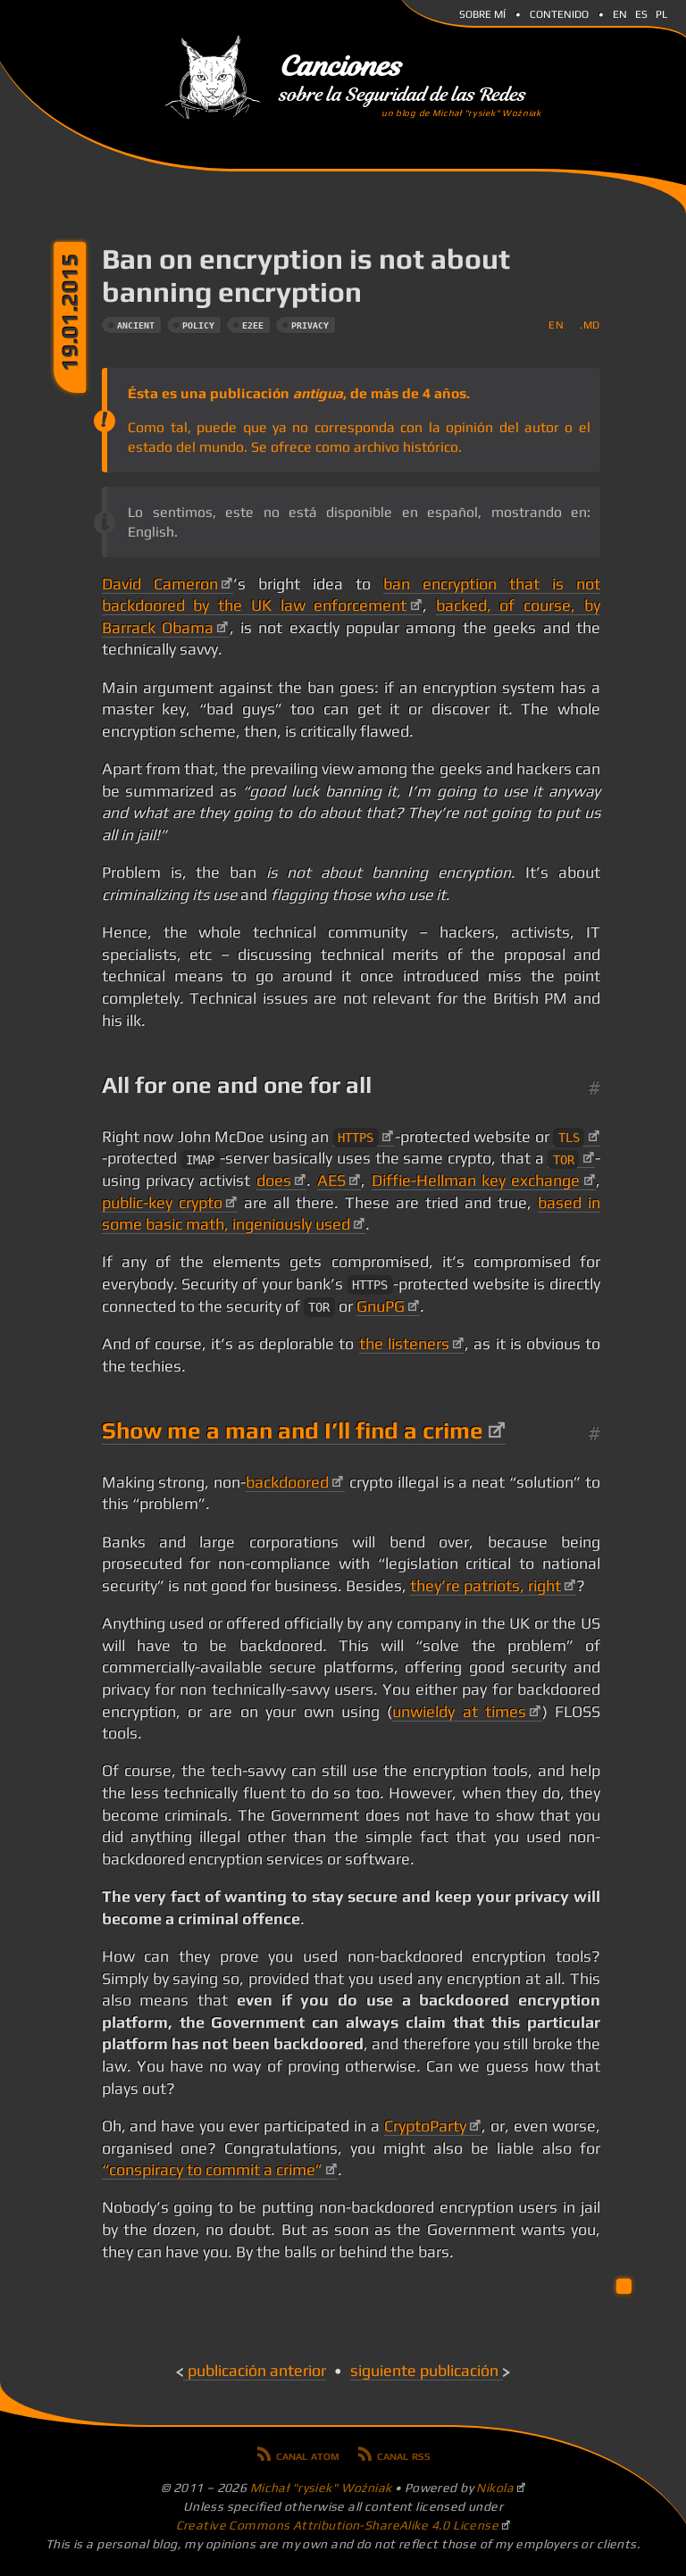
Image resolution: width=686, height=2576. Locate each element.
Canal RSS (404, 2455)
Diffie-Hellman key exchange (476, 1180)
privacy (310, 325)
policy (198, 325)
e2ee (253, 325)
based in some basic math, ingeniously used (351, 1214)
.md (590, 324)
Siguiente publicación (424, 2371)
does (273, 1180)
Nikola (495, 2487)
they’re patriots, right (485, 1586)
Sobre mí (482, 12)
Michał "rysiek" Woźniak (321, 2487)
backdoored (287, 1482)
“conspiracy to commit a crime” (212, 2170)
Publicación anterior (257, 2371)
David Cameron (160, 584)
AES (331, 1180)
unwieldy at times (459, 1712)
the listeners (404, 1344)
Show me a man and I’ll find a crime (292, 1430)
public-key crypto (162, 1203)
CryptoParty (425, 2126)
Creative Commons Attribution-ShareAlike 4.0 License (337, 2525)
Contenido (559, 12)
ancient (136, 325)
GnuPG (380, 1306)
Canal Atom (307, 2455)
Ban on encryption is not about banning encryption (306, 275)
